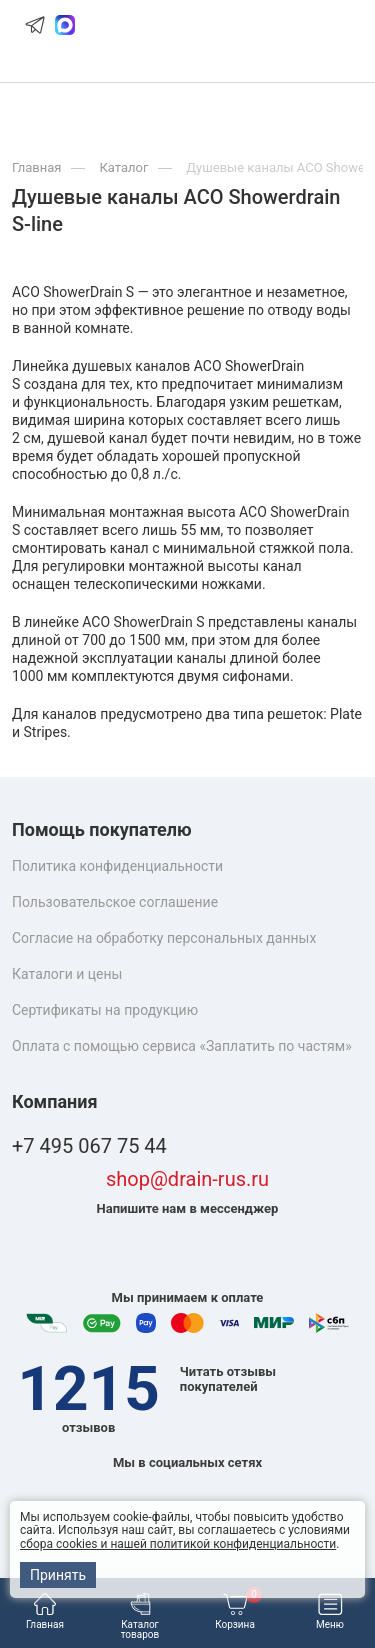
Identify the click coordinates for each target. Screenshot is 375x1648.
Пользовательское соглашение (115, 902)
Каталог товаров (140, 1616)
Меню (330, 1611)
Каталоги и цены (67, 974)
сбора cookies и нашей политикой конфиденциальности (178, 1544)
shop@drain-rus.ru (187, 1179)
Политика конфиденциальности (117, 866)
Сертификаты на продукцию (105, 1010)
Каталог (123, 167)
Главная (45, 1611)
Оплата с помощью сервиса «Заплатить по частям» (182, 1046)
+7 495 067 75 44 (89, 1146)
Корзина (238, 1611)
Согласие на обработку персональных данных (164, 938)
